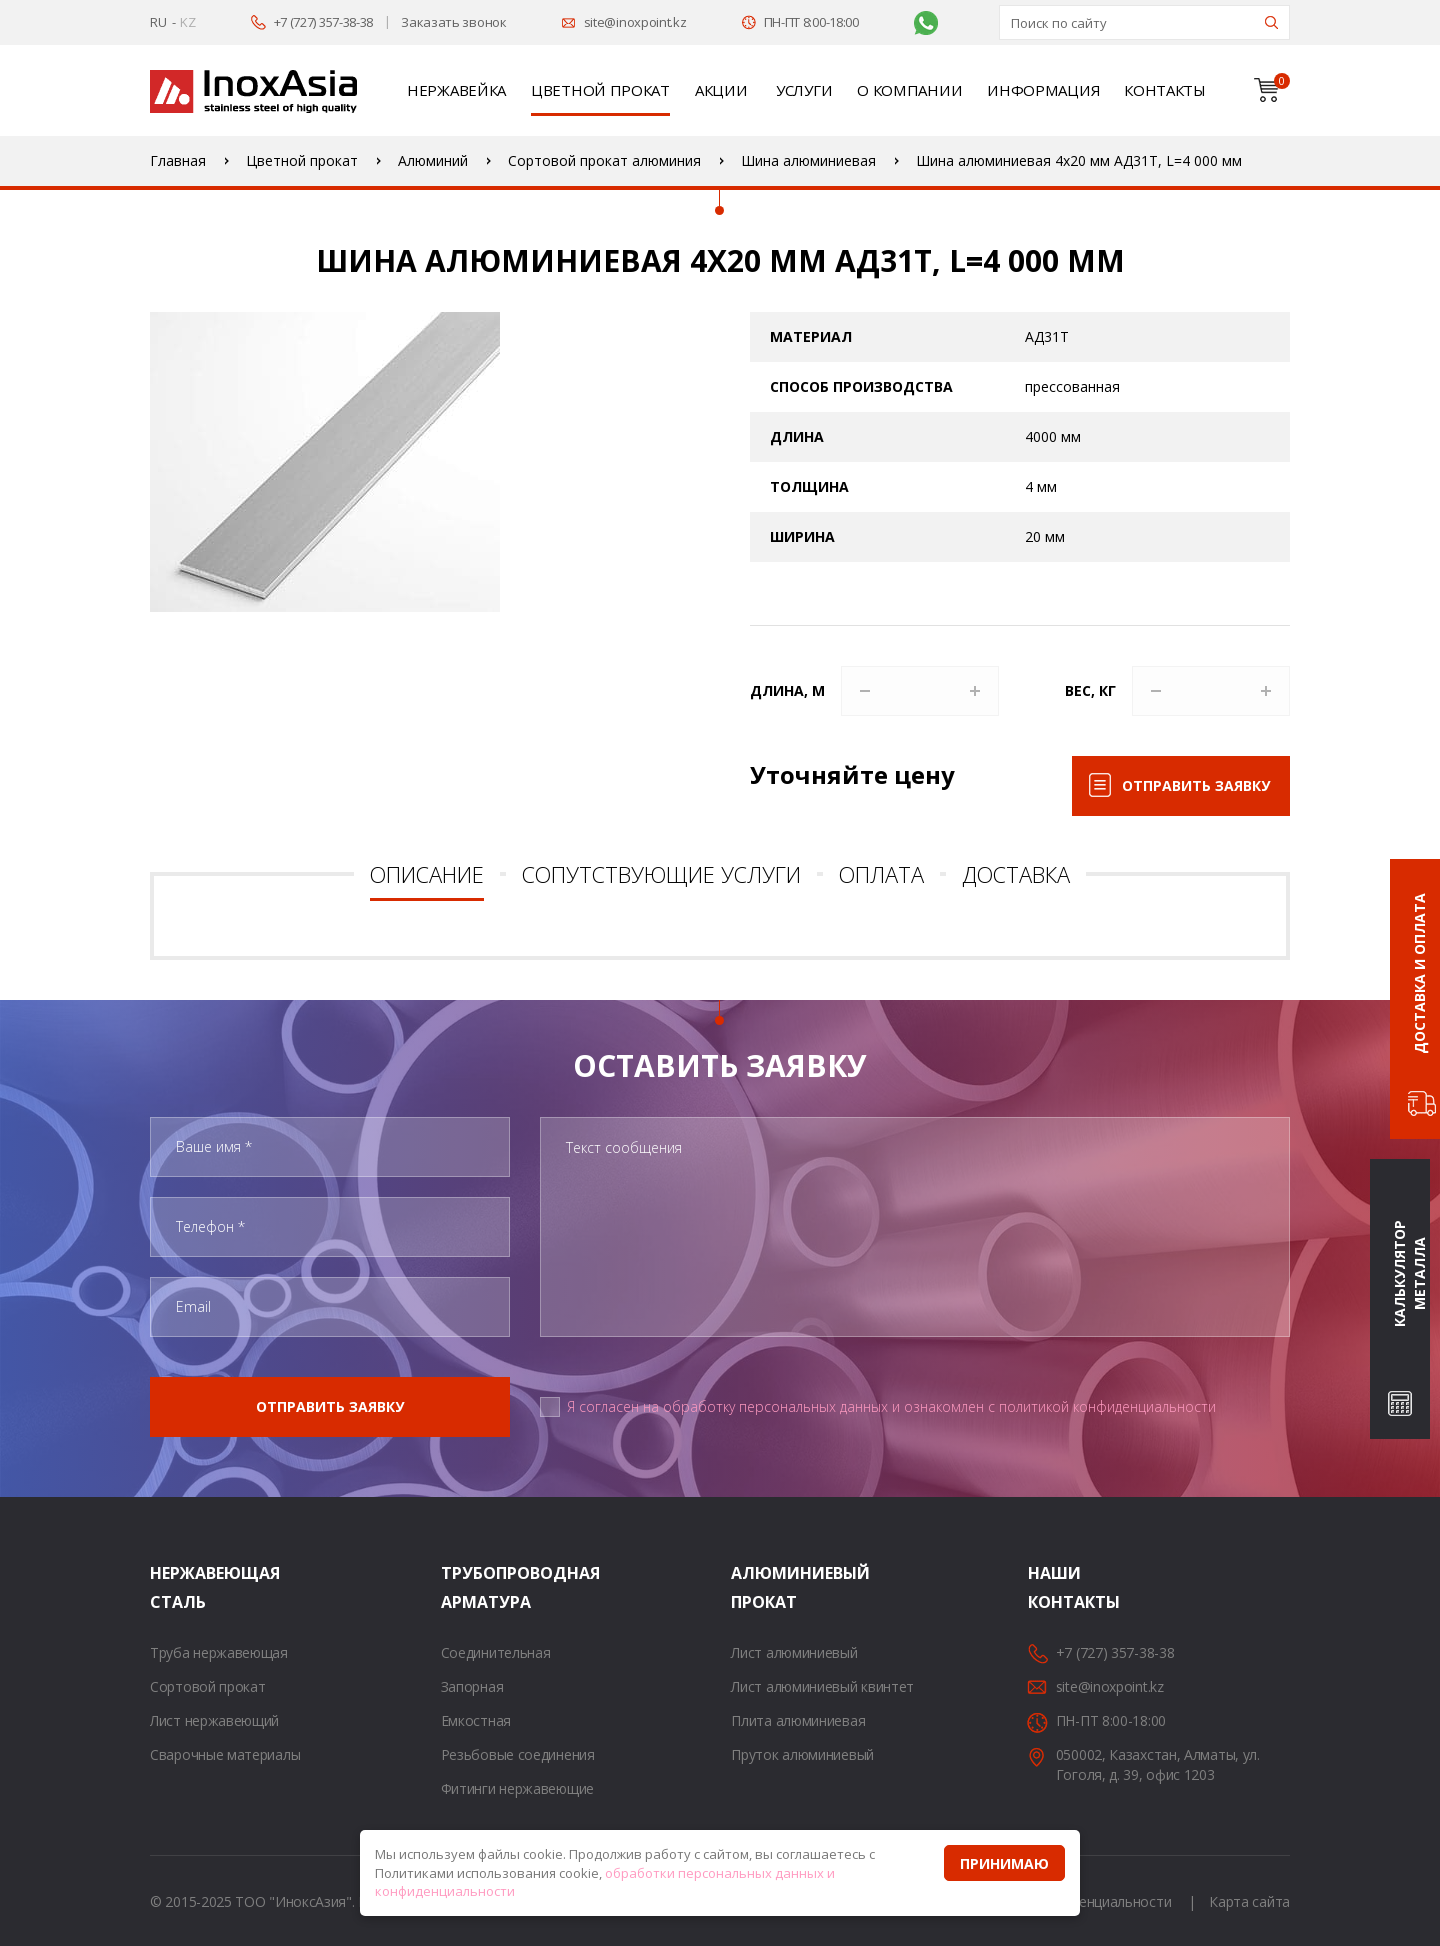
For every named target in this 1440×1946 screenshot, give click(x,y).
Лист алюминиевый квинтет (822, 1686)
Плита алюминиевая (798, 1720)
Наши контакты (1053, 1587)
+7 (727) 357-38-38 (324, 22)
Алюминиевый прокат (756, 1587)
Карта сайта (1249, 1901)
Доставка (1016, 874)
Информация (1043, 90)
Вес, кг (1090, 690)
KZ (187, 22)
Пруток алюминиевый (802, 1754)
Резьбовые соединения (518, 1754)
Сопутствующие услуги (661, 874)
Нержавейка (456, 90)
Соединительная (496, 1652)
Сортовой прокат (208, 1686)
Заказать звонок (454, 22)
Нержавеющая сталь (175, 1587)
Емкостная (476, 1720)
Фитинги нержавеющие (517, 1788)
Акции (721, 90)
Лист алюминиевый (794, 1652)
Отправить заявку (1196, 785)
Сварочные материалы (225, 1754)
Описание (427, 874)
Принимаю (1004, 1863)
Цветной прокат (600, 90)
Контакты (1165, 90)
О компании (909, 90)
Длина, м (787, 690)
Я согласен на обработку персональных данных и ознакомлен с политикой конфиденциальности (891, 1406)
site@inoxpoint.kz (635, 22)
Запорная (472, 1686)
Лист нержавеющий (214, 1720)
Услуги (804, 90)
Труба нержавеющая (219, 1652)
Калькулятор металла (1409, 1274)
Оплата (881, 874)
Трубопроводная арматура (466, 1587)
